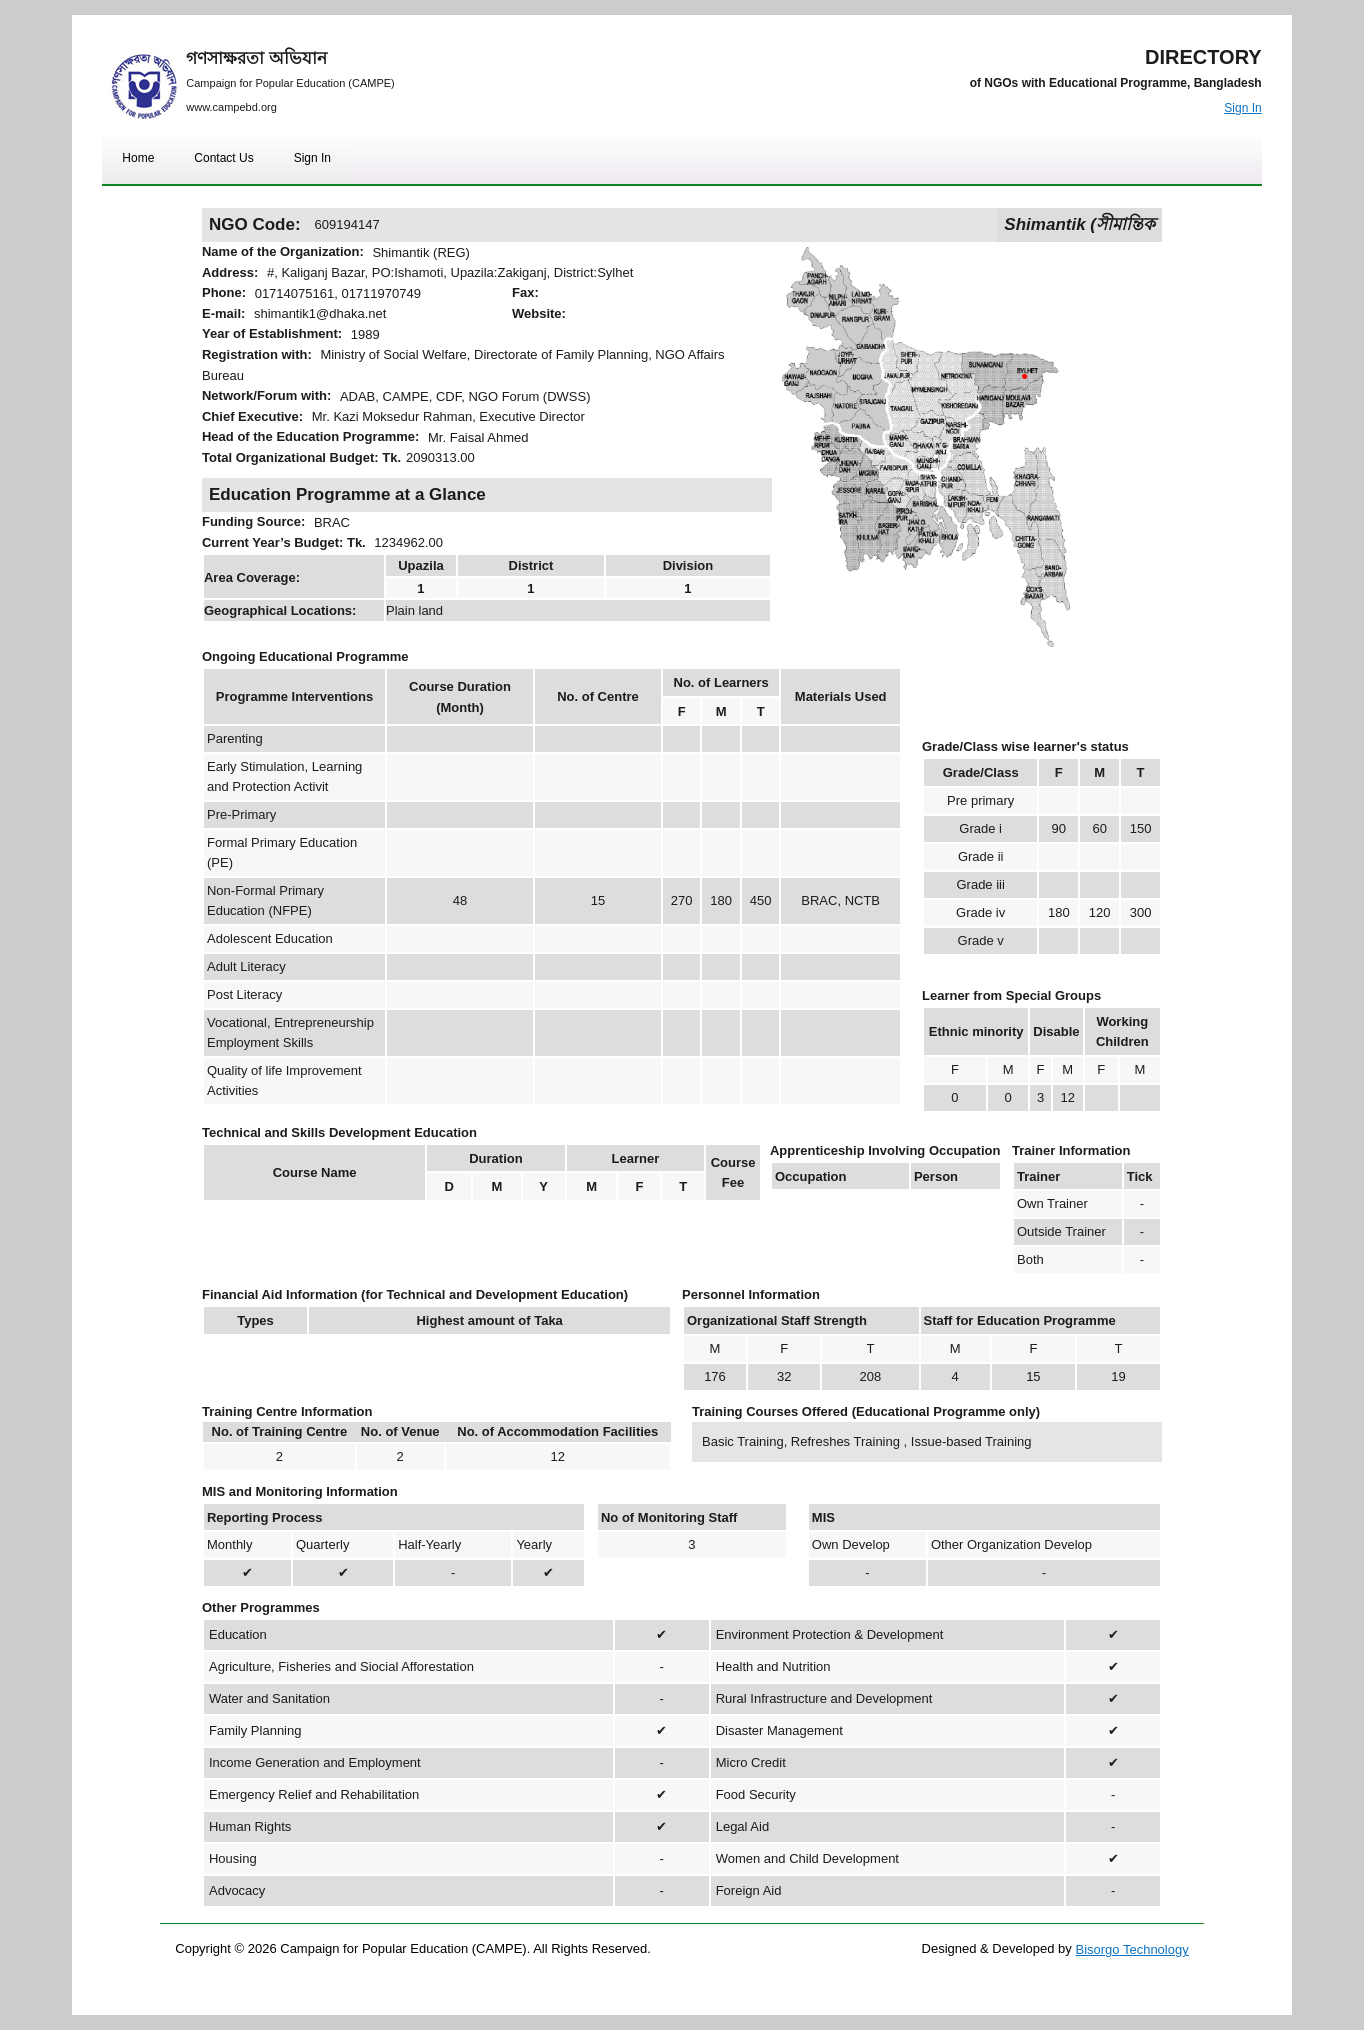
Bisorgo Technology (1131, 1949)
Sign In (1242, 108)
